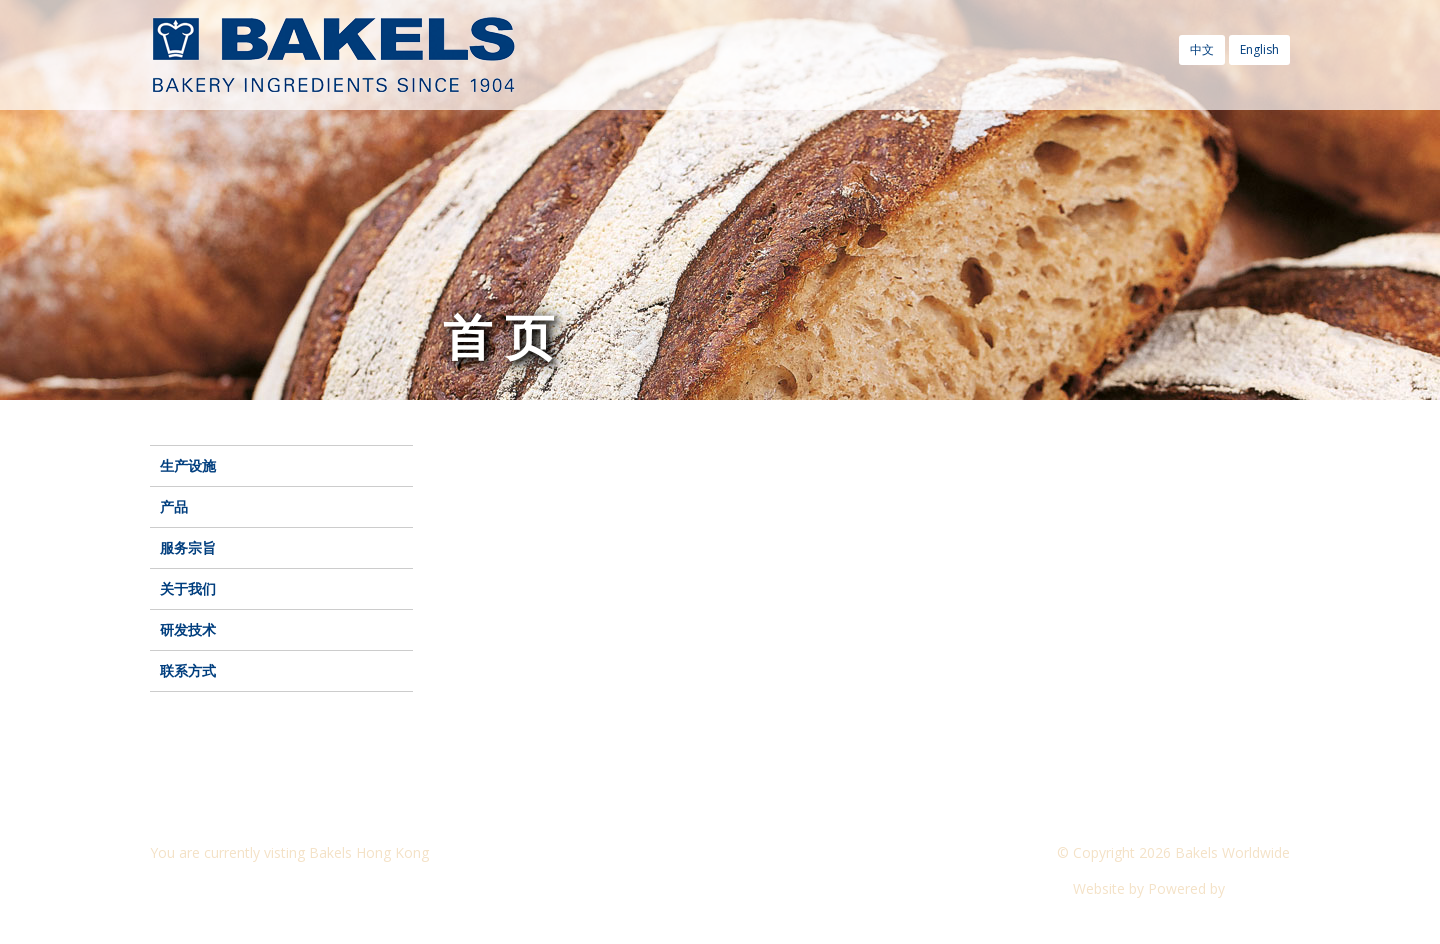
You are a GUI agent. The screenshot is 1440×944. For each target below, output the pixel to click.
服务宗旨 (188, 547)
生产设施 (188, 465)
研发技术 (188, 629)
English (1259, 49)
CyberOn (1259, 888)
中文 (1202, 49)
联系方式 (188, 670)
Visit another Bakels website (254, 888)
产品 (174, 506)
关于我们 (188, 588)
